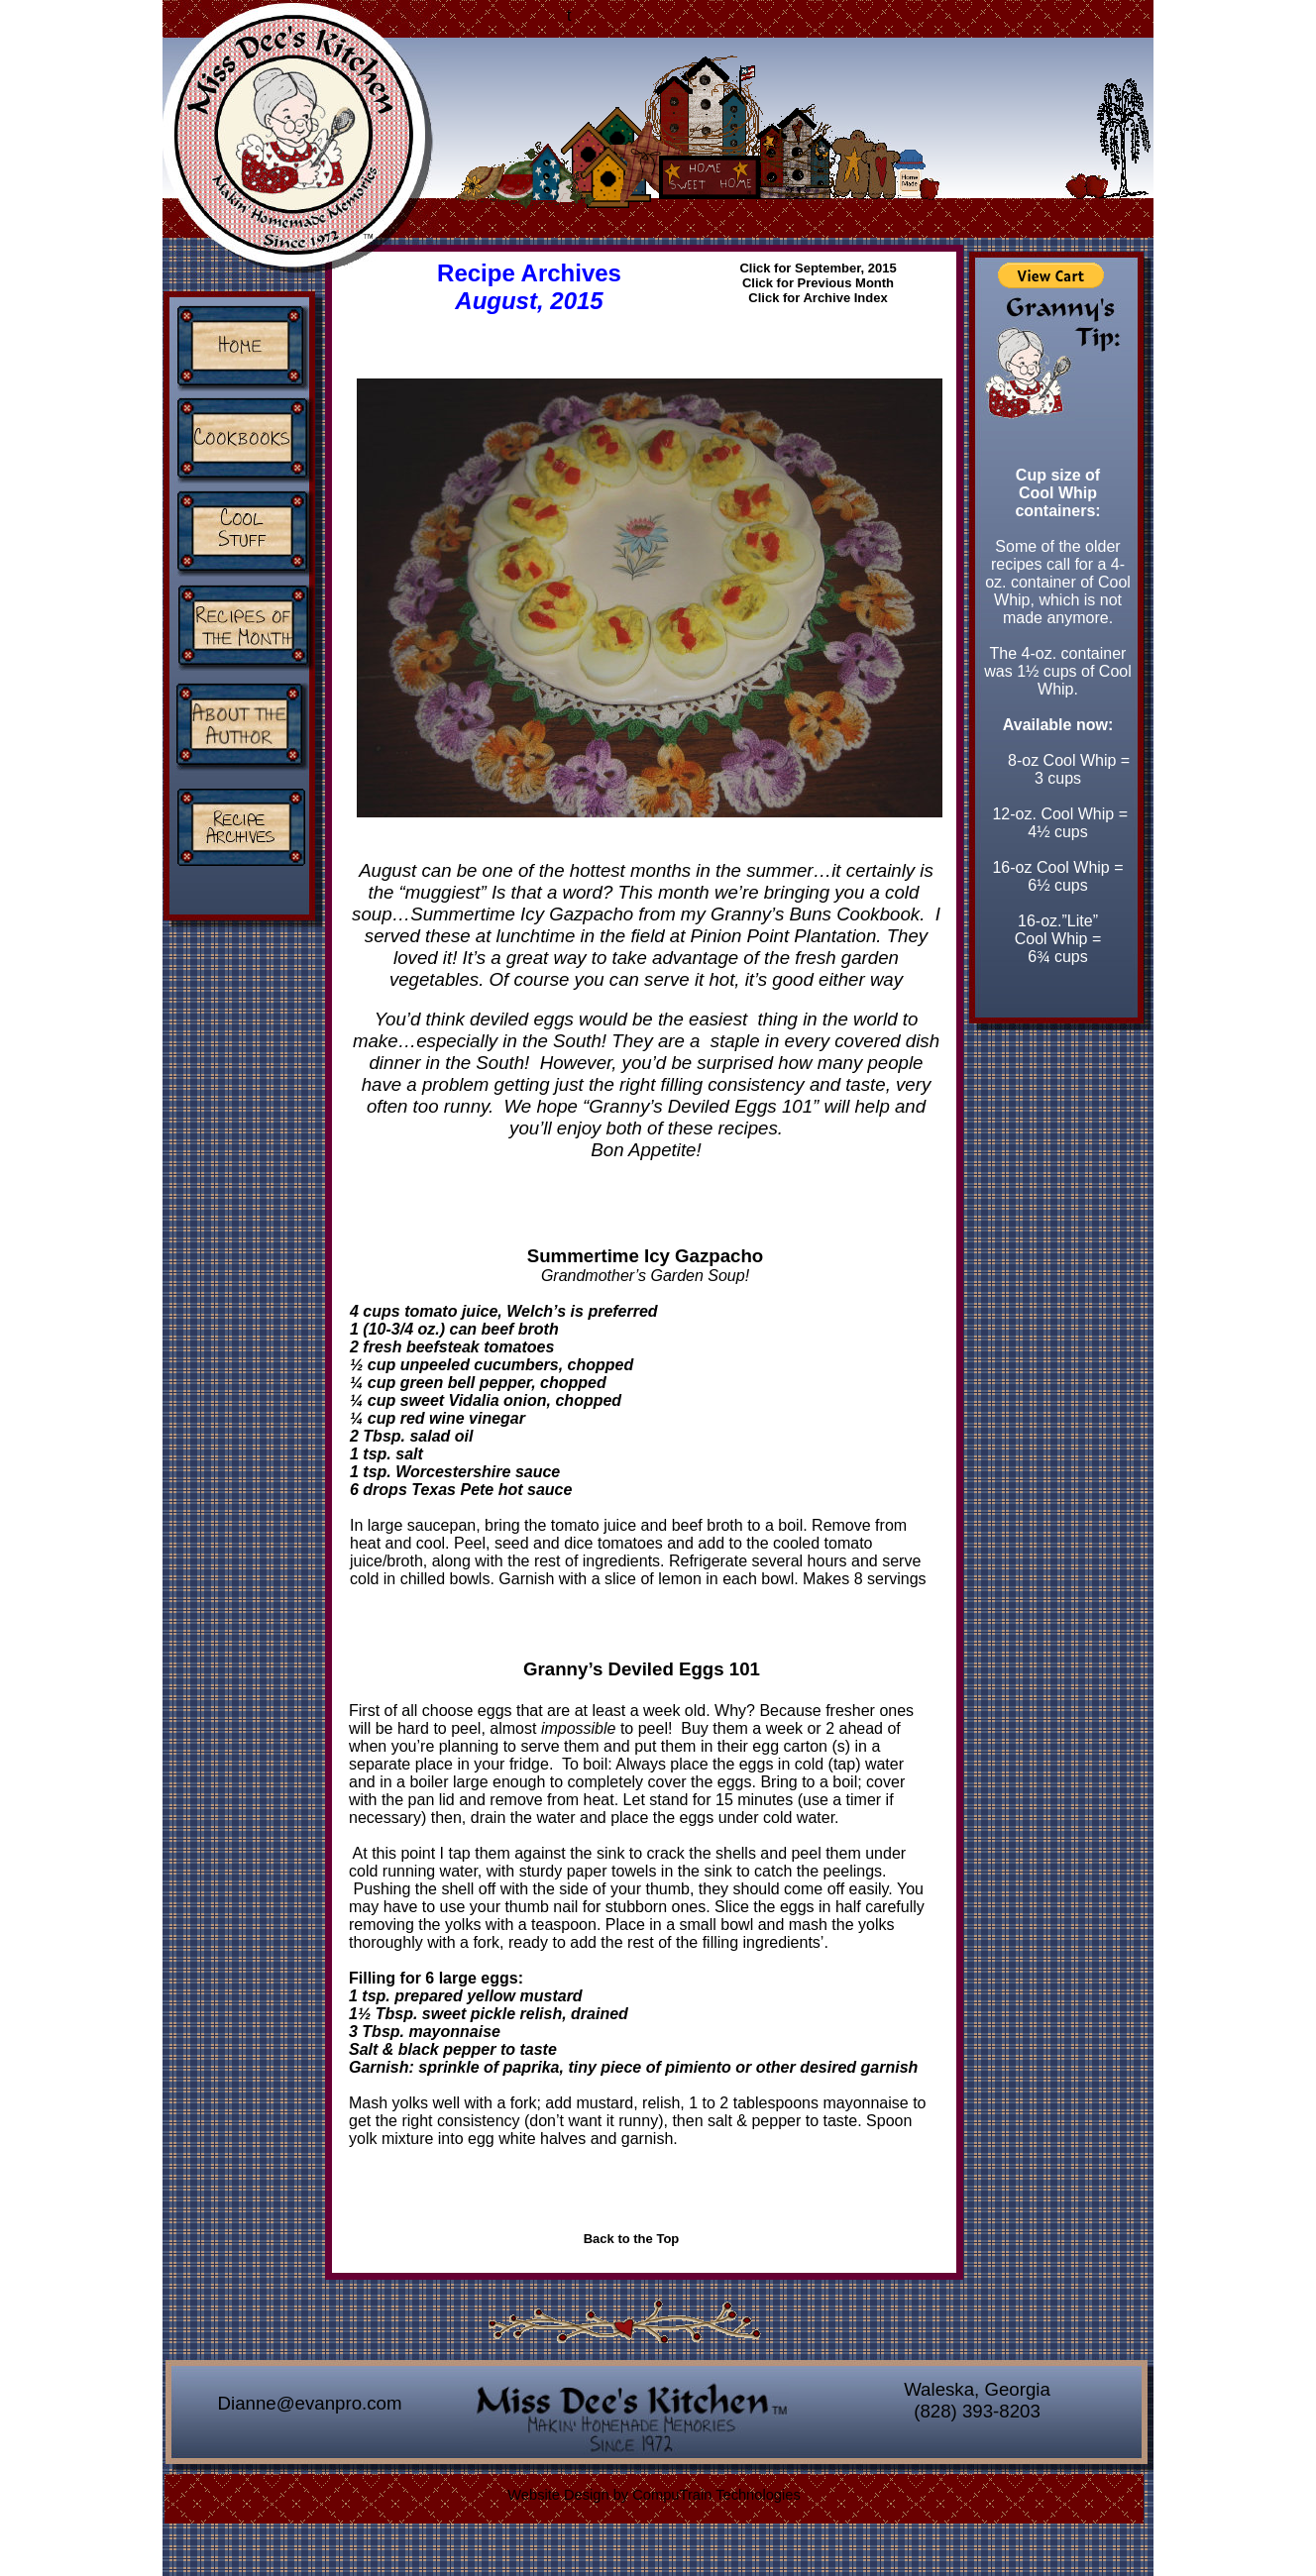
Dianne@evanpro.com (310, 2403)
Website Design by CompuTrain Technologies (653, 2495)
